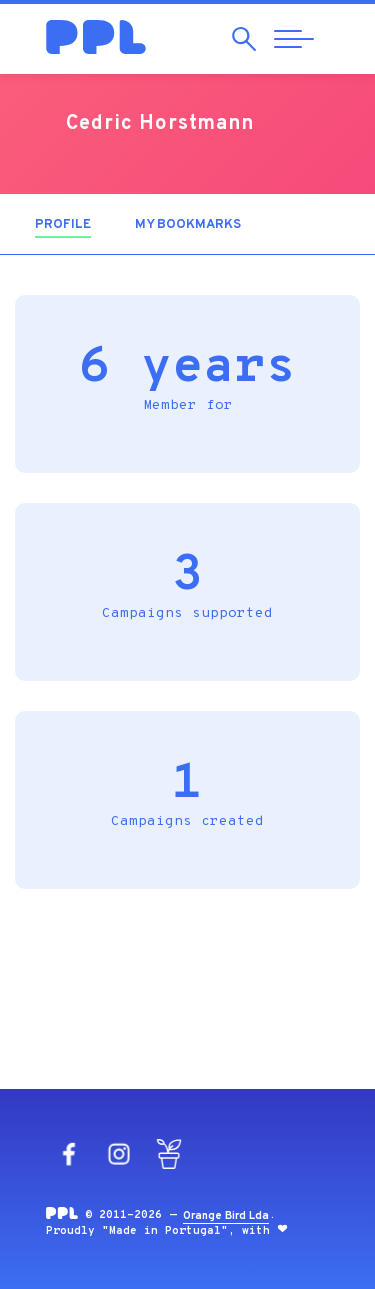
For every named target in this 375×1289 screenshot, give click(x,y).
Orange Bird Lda (226, 1216)
